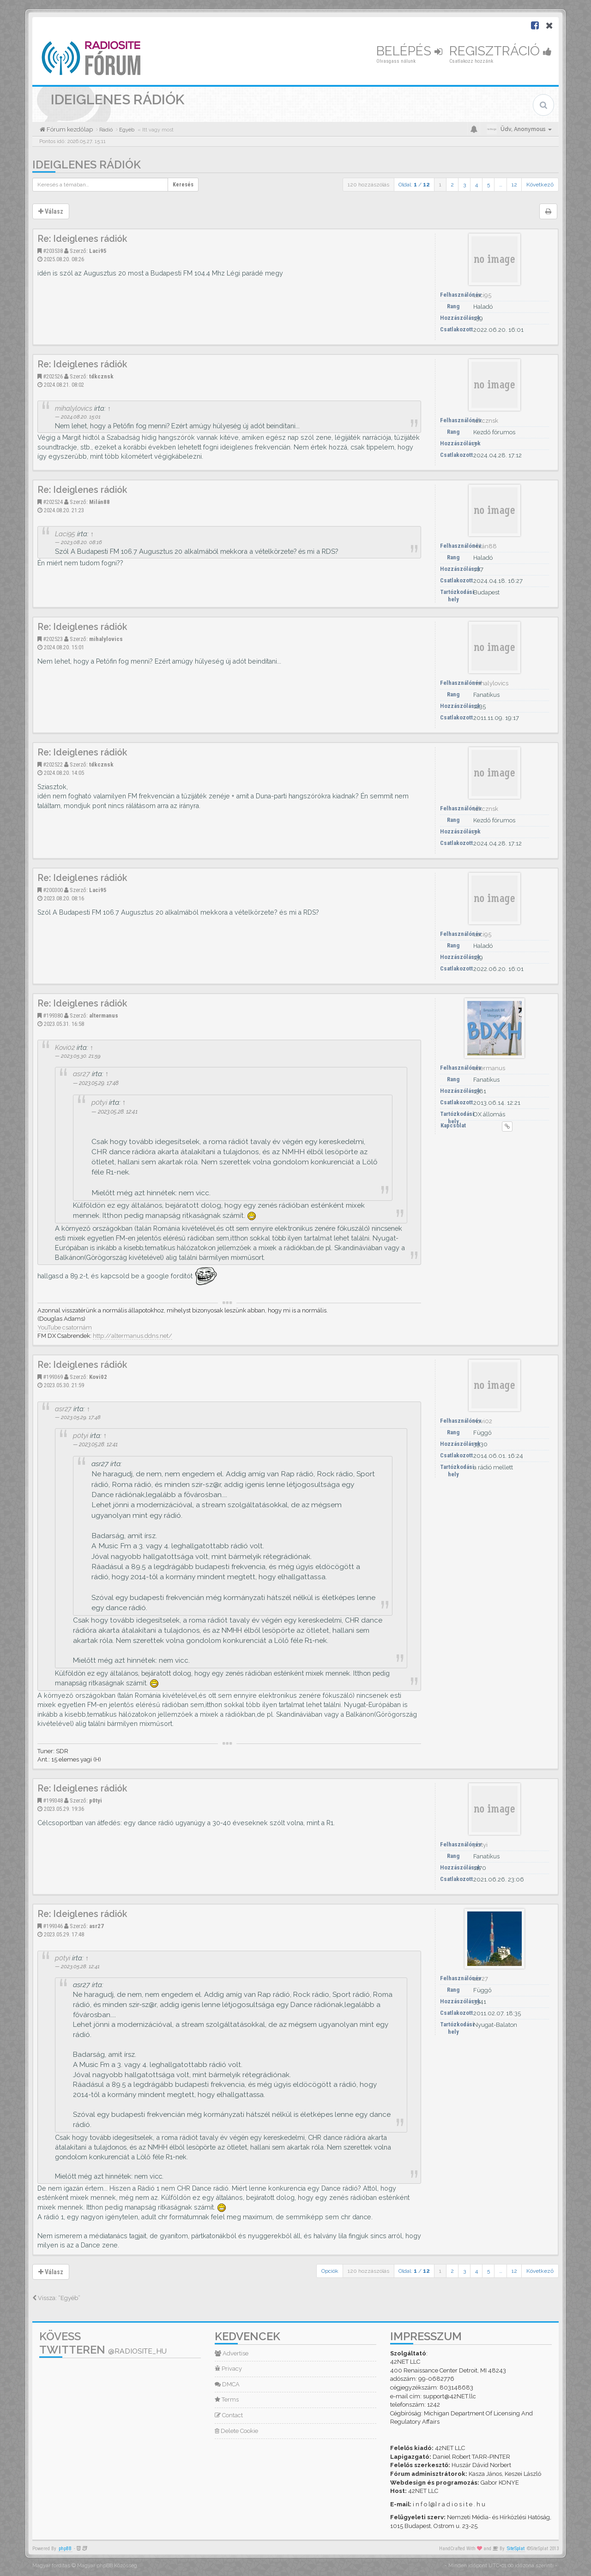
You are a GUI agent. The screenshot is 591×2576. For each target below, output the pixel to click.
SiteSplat (516, 2549)
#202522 (53, 764)
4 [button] (476, 184)
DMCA (227, 2384)
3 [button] (464, 184)
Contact (229, 2415)
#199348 (53, 1800)
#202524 (53, 501)
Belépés (409, 51)
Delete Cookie (236, 2430)
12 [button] (514, 184)
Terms (227, 2399)
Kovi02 (65, 1047)
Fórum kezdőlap (69, 129)
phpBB (65, 2549)
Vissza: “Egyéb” (56, 2297)
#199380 (53, 1015)
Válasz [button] (50, 211)
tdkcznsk (101, 376)
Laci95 (98, 250)
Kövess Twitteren (103, 2343)
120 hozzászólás (368, 184)
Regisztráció (500, 51)
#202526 (53, 376)
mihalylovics (73, 408)
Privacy (228, 2368)
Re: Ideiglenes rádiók (82, 239)
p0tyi (99, 1102)
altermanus (103, 1015)
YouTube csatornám (64, 1327)
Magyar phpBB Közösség (107, 2566)
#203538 (53, 250)
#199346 (53, 1926)
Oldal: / (414, 184)
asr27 (81, 1074)
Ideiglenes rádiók (86, 164)
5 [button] (488, 184)
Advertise (231, 2353)
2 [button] (452, 184)
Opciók (329, 2271)
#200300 (53, 890)
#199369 (53, 1376)
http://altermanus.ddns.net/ (132, 1335)
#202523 (53, 638)
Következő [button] (540, 184)
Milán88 (99, 501)
